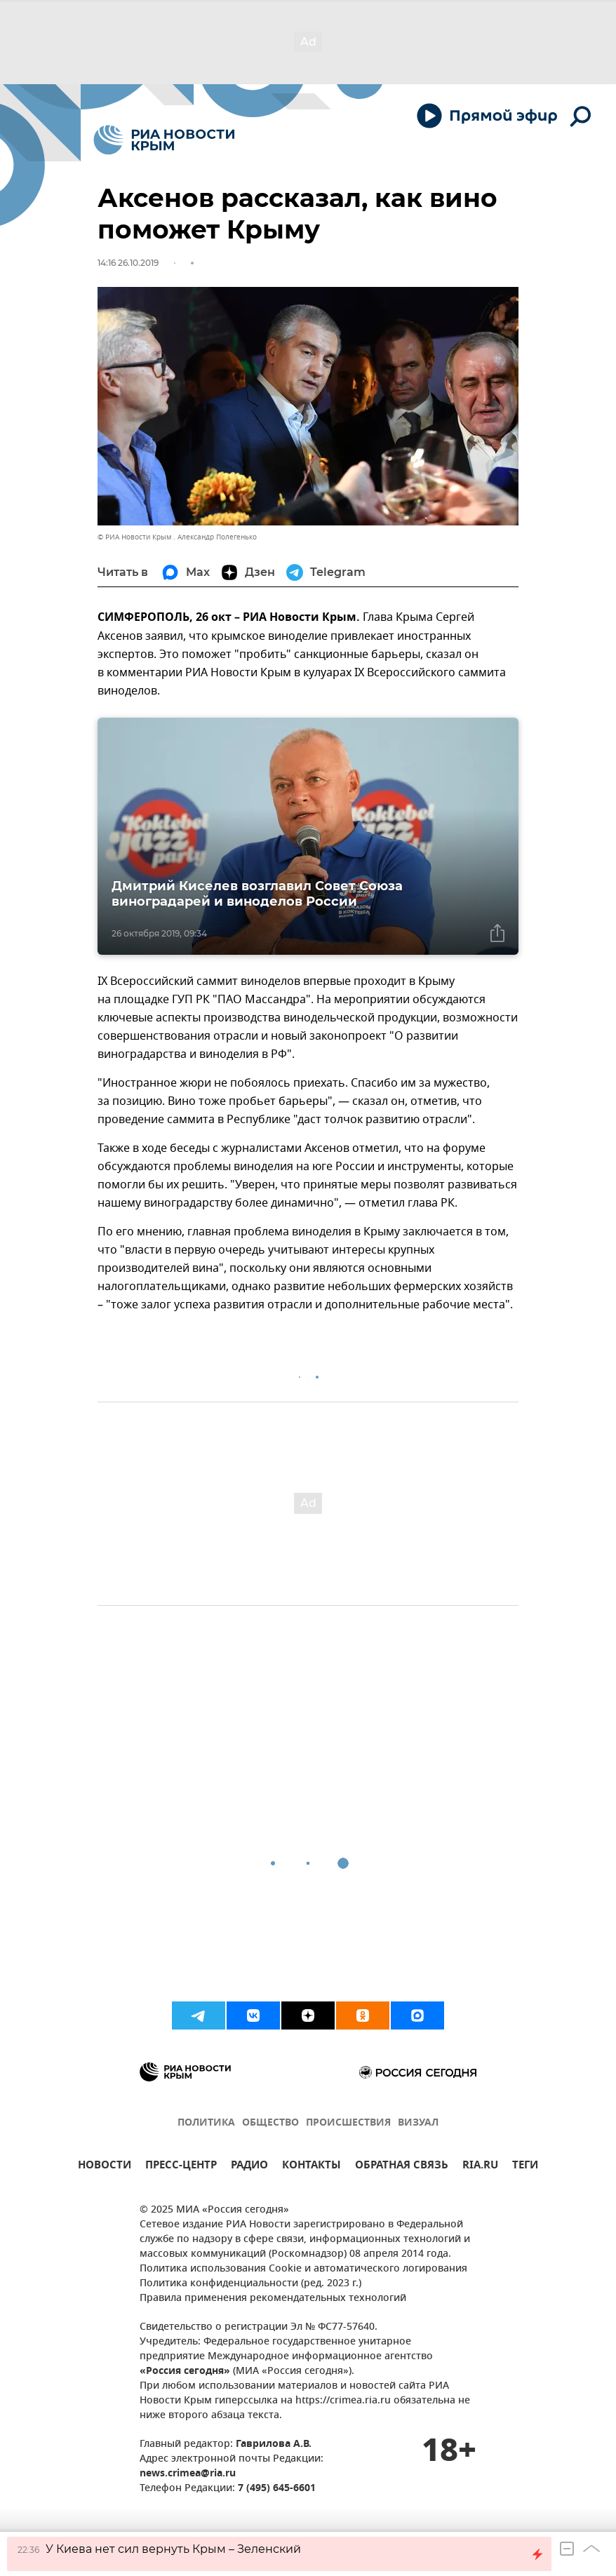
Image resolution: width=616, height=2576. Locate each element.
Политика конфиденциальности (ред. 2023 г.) (250, 2284)
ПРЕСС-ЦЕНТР (181, 2167)
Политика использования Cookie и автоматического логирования (303, 2269)
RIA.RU (480, 2167)
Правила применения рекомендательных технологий (273, 2298)
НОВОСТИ (104, 2167)
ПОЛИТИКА (206, 2123)
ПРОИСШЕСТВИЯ (348, 2123)
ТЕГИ (525, 2167)
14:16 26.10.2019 (128, 262)
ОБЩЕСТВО (270, 2123)
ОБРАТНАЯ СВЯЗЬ (401, 2167)
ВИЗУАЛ (418, 2123)
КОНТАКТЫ (311, 2167)
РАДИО (249, 2167)
